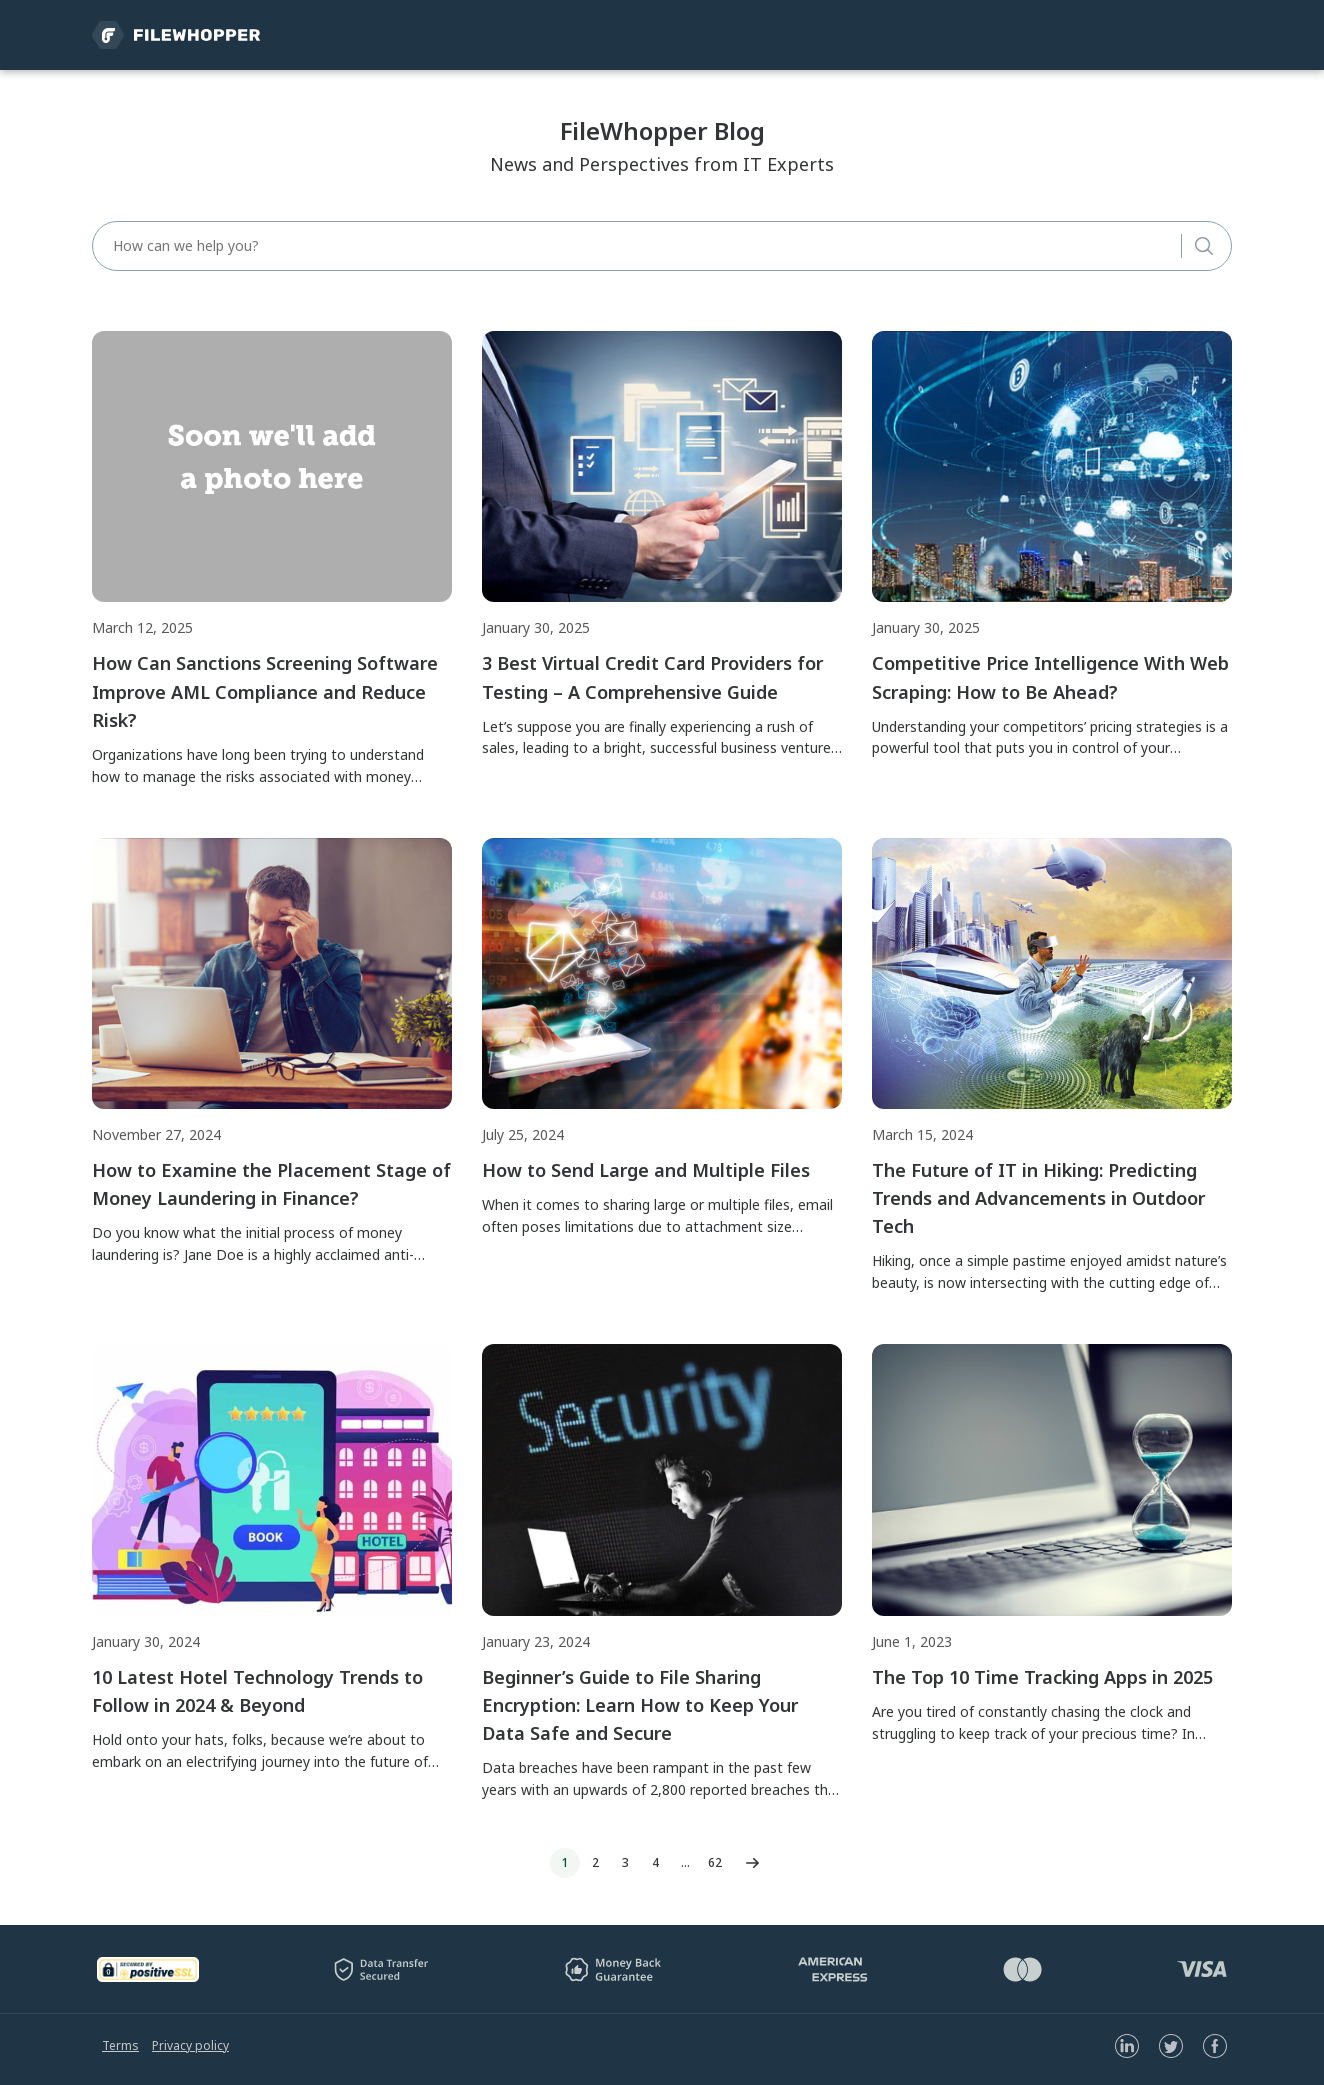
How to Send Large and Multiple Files (646, 1170)
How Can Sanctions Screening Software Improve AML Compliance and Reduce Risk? (265, 691)
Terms (120, 2045)
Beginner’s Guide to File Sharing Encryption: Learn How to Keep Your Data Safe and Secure (640, 1705)
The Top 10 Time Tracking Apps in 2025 (1042, 1677)
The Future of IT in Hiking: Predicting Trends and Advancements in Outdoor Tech (1038, 1198)
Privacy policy (190, 2045)
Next (752, 1863)
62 (715, 1862)
